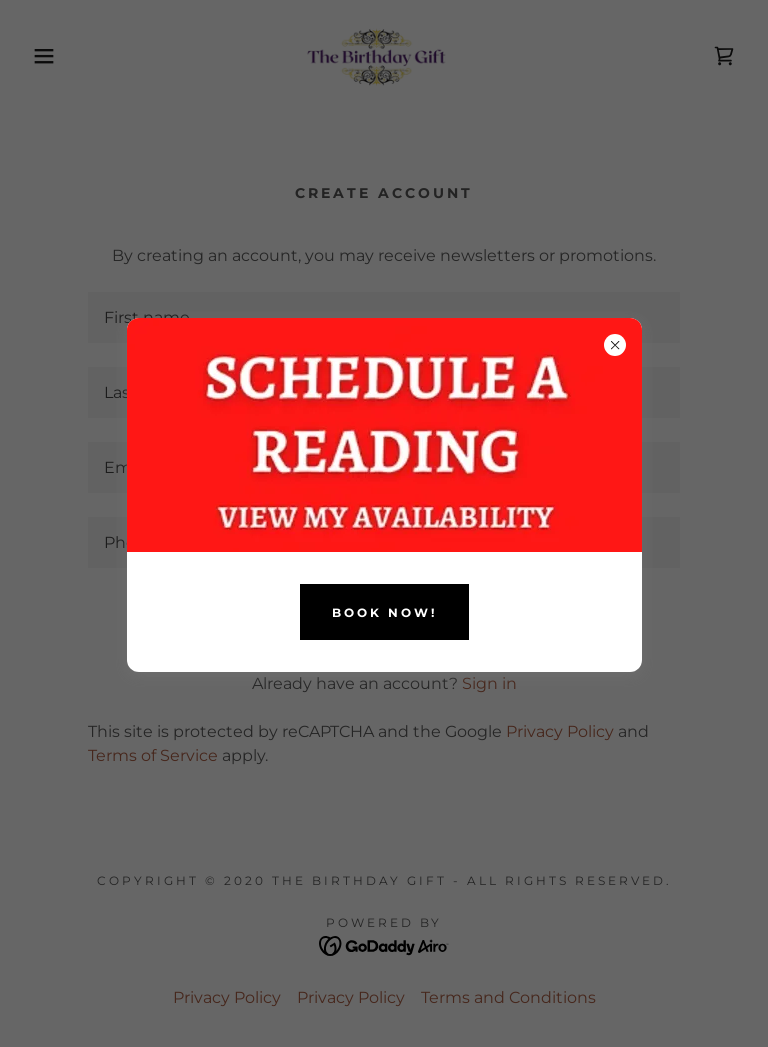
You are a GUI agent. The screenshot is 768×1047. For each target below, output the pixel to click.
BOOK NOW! (384, 612)
